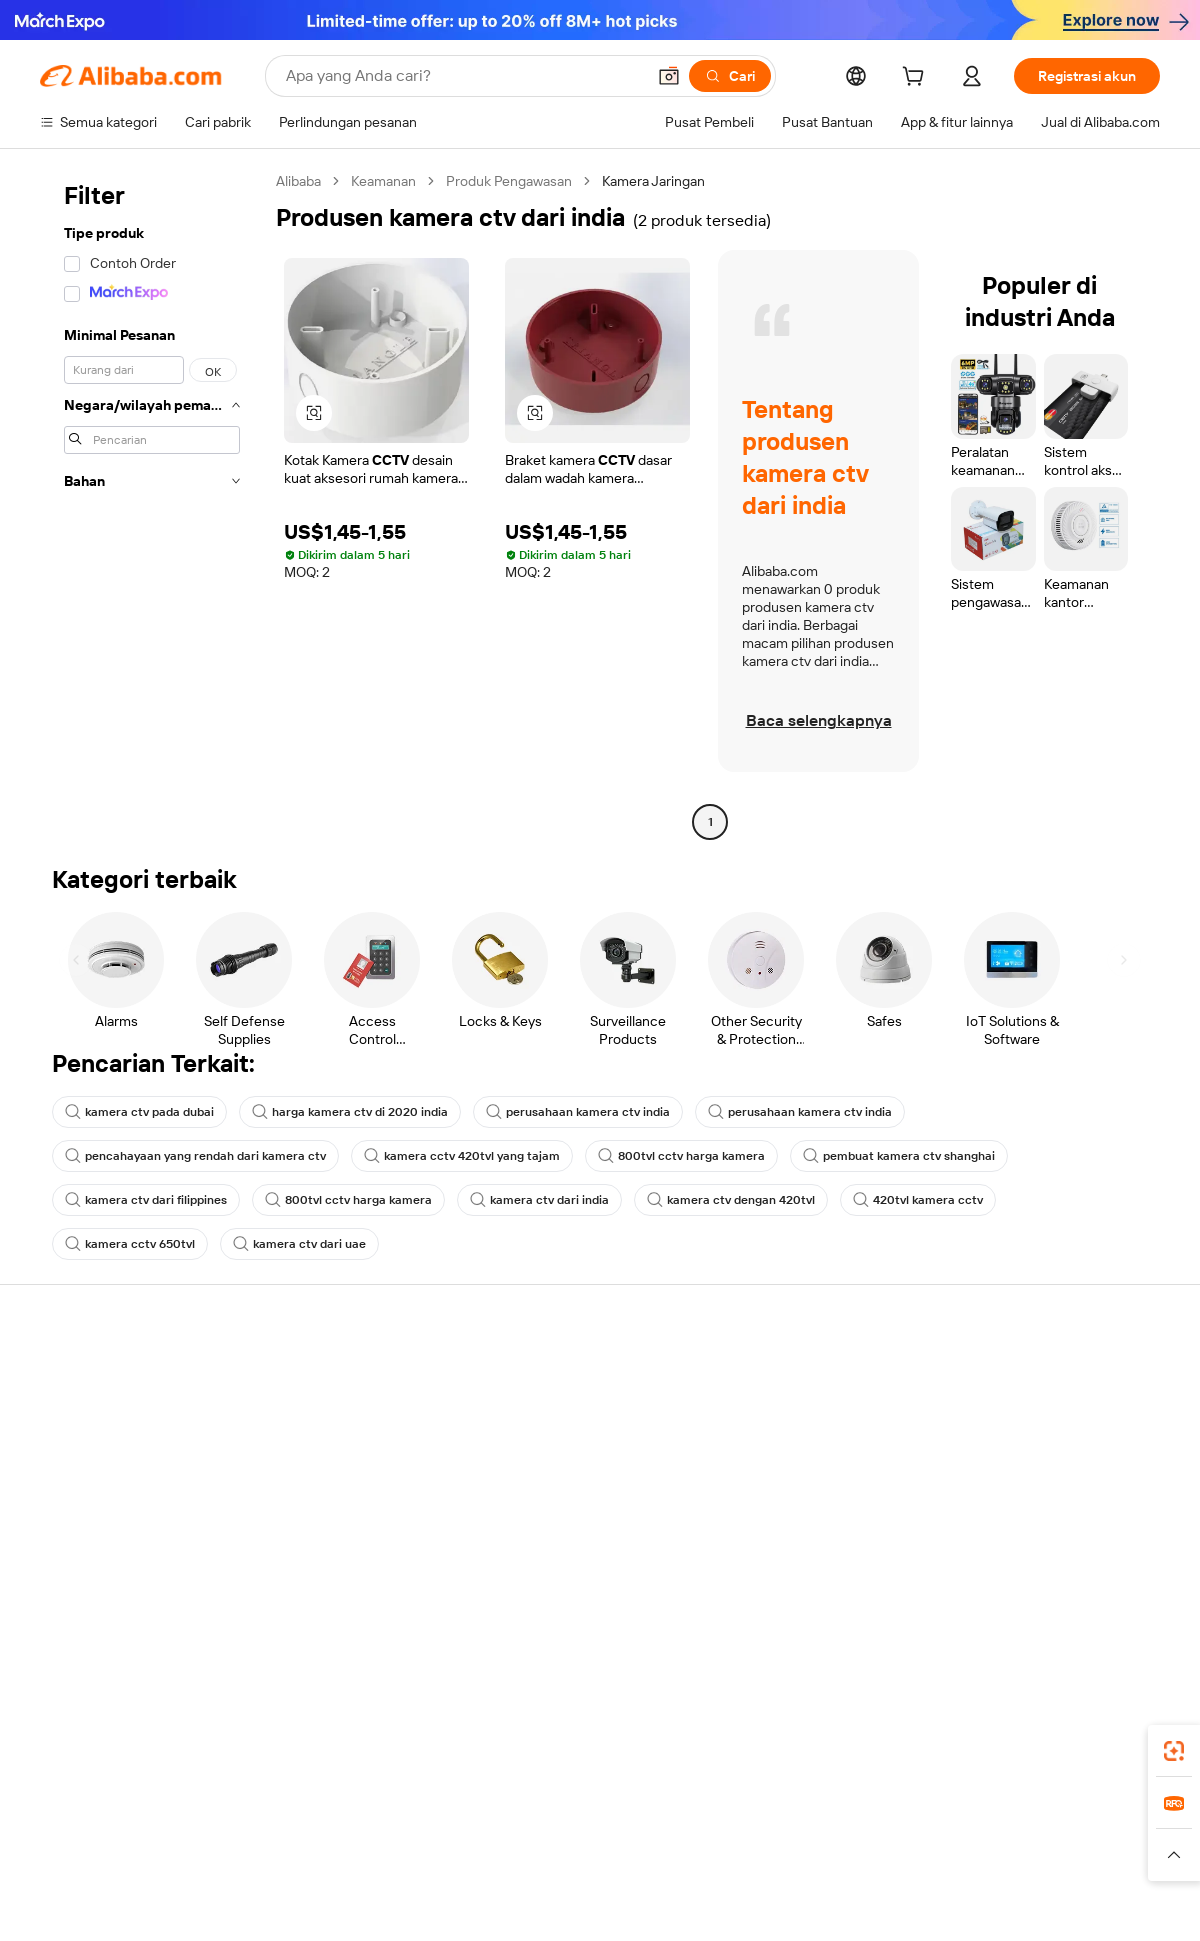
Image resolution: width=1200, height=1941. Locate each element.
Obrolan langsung (94, 1414)
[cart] (917, 79)
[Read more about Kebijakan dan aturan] (96, 1855)
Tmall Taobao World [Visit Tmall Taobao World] (475, 1816)
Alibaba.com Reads (559, 1490)
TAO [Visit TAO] (783, 1816)
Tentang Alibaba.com (1025, 1376)
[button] (669, 76)
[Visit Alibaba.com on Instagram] (1059, 1570)
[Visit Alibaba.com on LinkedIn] (999, 1570)
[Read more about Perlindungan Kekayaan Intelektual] (583, 1855)
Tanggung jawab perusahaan (1048, 1414)
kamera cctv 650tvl (130, 1244)
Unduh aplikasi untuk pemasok (824, 1528)
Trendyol (840, 1816)
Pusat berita (997, 1452)
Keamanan (383, 181)
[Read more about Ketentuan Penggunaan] (891, 1855)
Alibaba (298, 181)
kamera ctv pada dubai (139, 1112)
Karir (974, 1490)
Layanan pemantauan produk (360, 1550)
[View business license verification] (773, 1903)
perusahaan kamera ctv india (578, 1112)
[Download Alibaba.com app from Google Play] (1092, 1727)
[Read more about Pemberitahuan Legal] (237, 1855)
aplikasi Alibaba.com (796, 1727)
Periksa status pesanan (111, 1452)
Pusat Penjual (772, 1414)
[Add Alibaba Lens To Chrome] (356, 1727)
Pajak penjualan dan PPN (576, 1452)
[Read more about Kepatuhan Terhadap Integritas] (1071, 1855)
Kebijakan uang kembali (342, 1436)
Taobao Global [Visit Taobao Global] (709, 1816)
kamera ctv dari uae (299, 1244)
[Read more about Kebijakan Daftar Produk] (390, 1855)
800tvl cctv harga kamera (681, 1156)
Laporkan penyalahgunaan (121, 1528)
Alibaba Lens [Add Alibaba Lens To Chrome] (156, 1727)
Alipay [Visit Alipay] (570, 1816)
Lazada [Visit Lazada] (627, 1816)
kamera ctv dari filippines (146, 1200)
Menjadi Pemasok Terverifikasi (823, 1452)
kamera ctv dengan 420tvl (731, 1200)
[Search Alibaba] (463, 76)
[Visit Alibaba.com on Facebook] (969, 1570)
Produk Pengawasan (509, 181)
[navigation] (152, 504)
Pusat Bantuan (85, 1376)
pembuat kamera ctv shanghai (899, 1156)
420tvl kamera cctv (918, 1200)
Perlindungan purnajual (341, 1512)
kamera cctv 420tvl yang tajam (462, 1156)
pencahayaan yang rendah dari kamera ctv (195, 1156)
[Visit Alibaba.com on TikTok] (1119, 1570)
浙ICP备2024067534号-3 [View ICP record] (1084, 1903)
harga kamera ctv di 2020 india (350, 1112)
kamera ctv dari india (539, 1200)
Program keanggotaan (569, 1414)
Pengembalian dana (100, 1490)
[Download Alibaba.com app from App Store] (945, 1727)
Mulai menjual (772, 1376)
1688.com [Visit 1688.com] (367, 1816)
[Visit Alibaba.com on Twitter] (1029, 1570)
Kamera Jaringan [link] (653, 181)
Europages (917, 1816)
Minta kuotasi (541, 1376)
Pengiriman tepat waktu (343, 1474)
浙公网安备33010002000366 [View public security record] (884, 1903)
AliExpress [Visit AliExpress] (288, 1816)
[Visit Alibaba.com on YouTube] (1089, 1570)
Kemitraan (761, 1490)
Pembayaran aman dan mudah (363, 1398)
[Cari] (730, 76)
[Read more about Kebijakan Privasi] (753, 1855)
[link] (1174, 1751)
